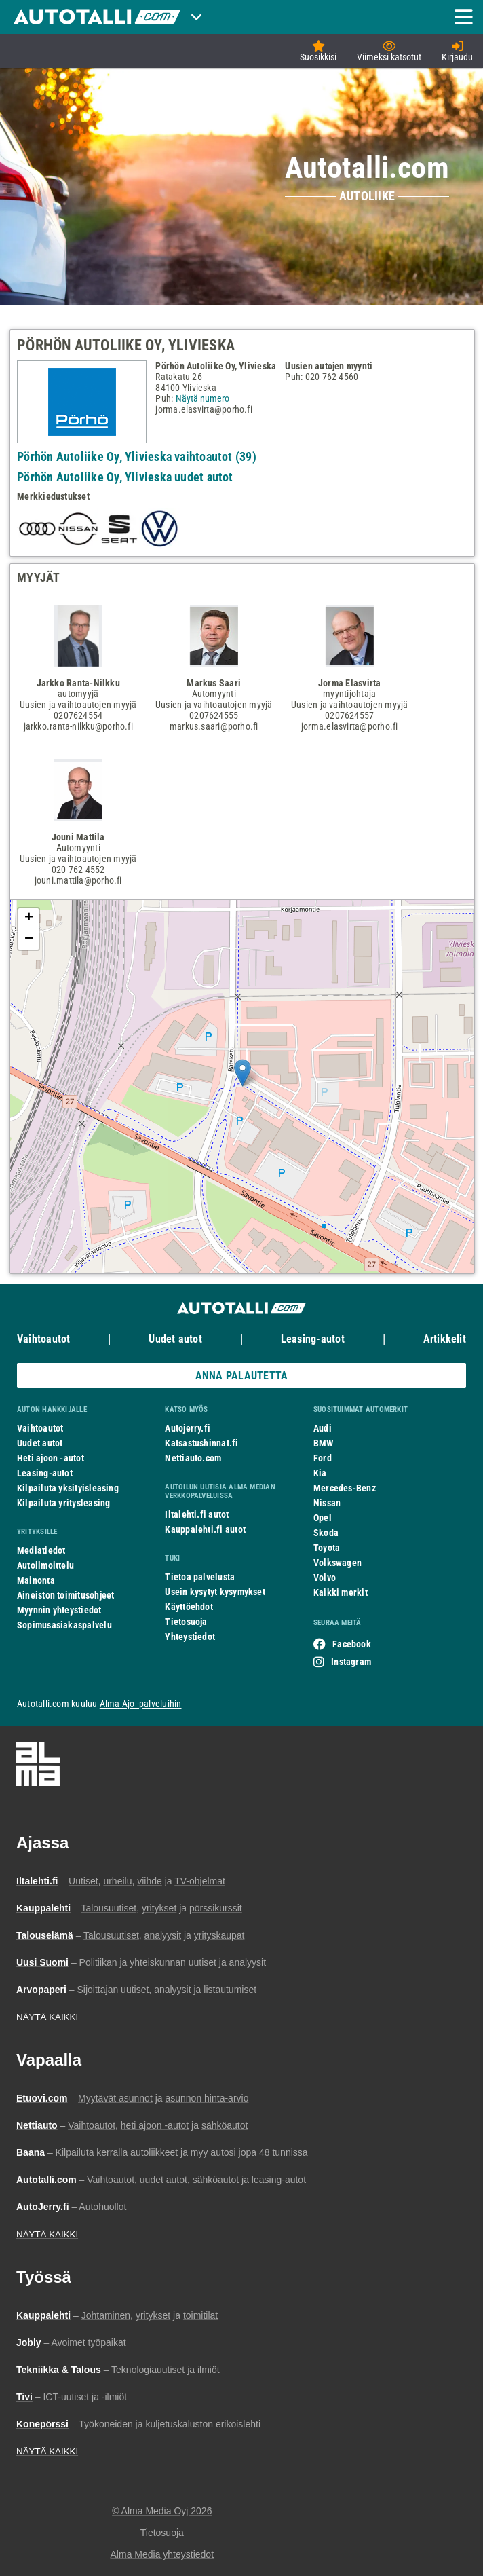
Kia (320, 1473)
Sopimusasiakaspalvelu (64, 1625)
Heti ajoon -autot (50, 1458)
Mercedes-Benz (344, 1487)
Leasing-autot (313, 1338)
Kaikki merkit (340, 1592)
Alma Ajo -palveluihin (141, 1703)
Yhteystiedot (190, 1636)
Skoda (326, 1532)
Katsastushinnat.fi (201, 1443)
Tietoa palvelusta (200, 1576)
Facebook (351, 1644)
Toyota (326, 1547)
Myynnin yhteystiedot (59, 1610)
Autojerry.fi (187, 1428)
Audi (322, 1428)
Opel (322, 1517)
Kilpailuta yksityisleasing (68, 1487)
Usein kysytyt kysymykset (215, 1591)
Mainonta (36, 1580)
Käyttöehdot (188, 1606)
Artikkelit (444, 1338)
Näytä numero (202, 398)
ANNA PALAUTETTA (241, 1375)
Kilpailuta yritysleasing (63, 1502)
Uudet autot (175, 1338)
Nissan (327, 1502)
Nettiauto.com (193, 1458)
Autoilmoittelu (45, 1565)
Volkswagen (337, 1562)
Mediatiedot (41, 1550)
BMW (323, 1443)
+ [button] (28, 918)
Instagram (351, 1661)
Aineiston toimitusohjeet (65, 1595)
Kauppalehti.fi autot (205, 1529)
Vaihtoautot (43, 1338)
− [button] (28, 939)
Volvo (324, 1577)
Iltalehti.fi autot (197, 1514)
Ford (322, 1458)
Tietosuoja (186, 1621)
